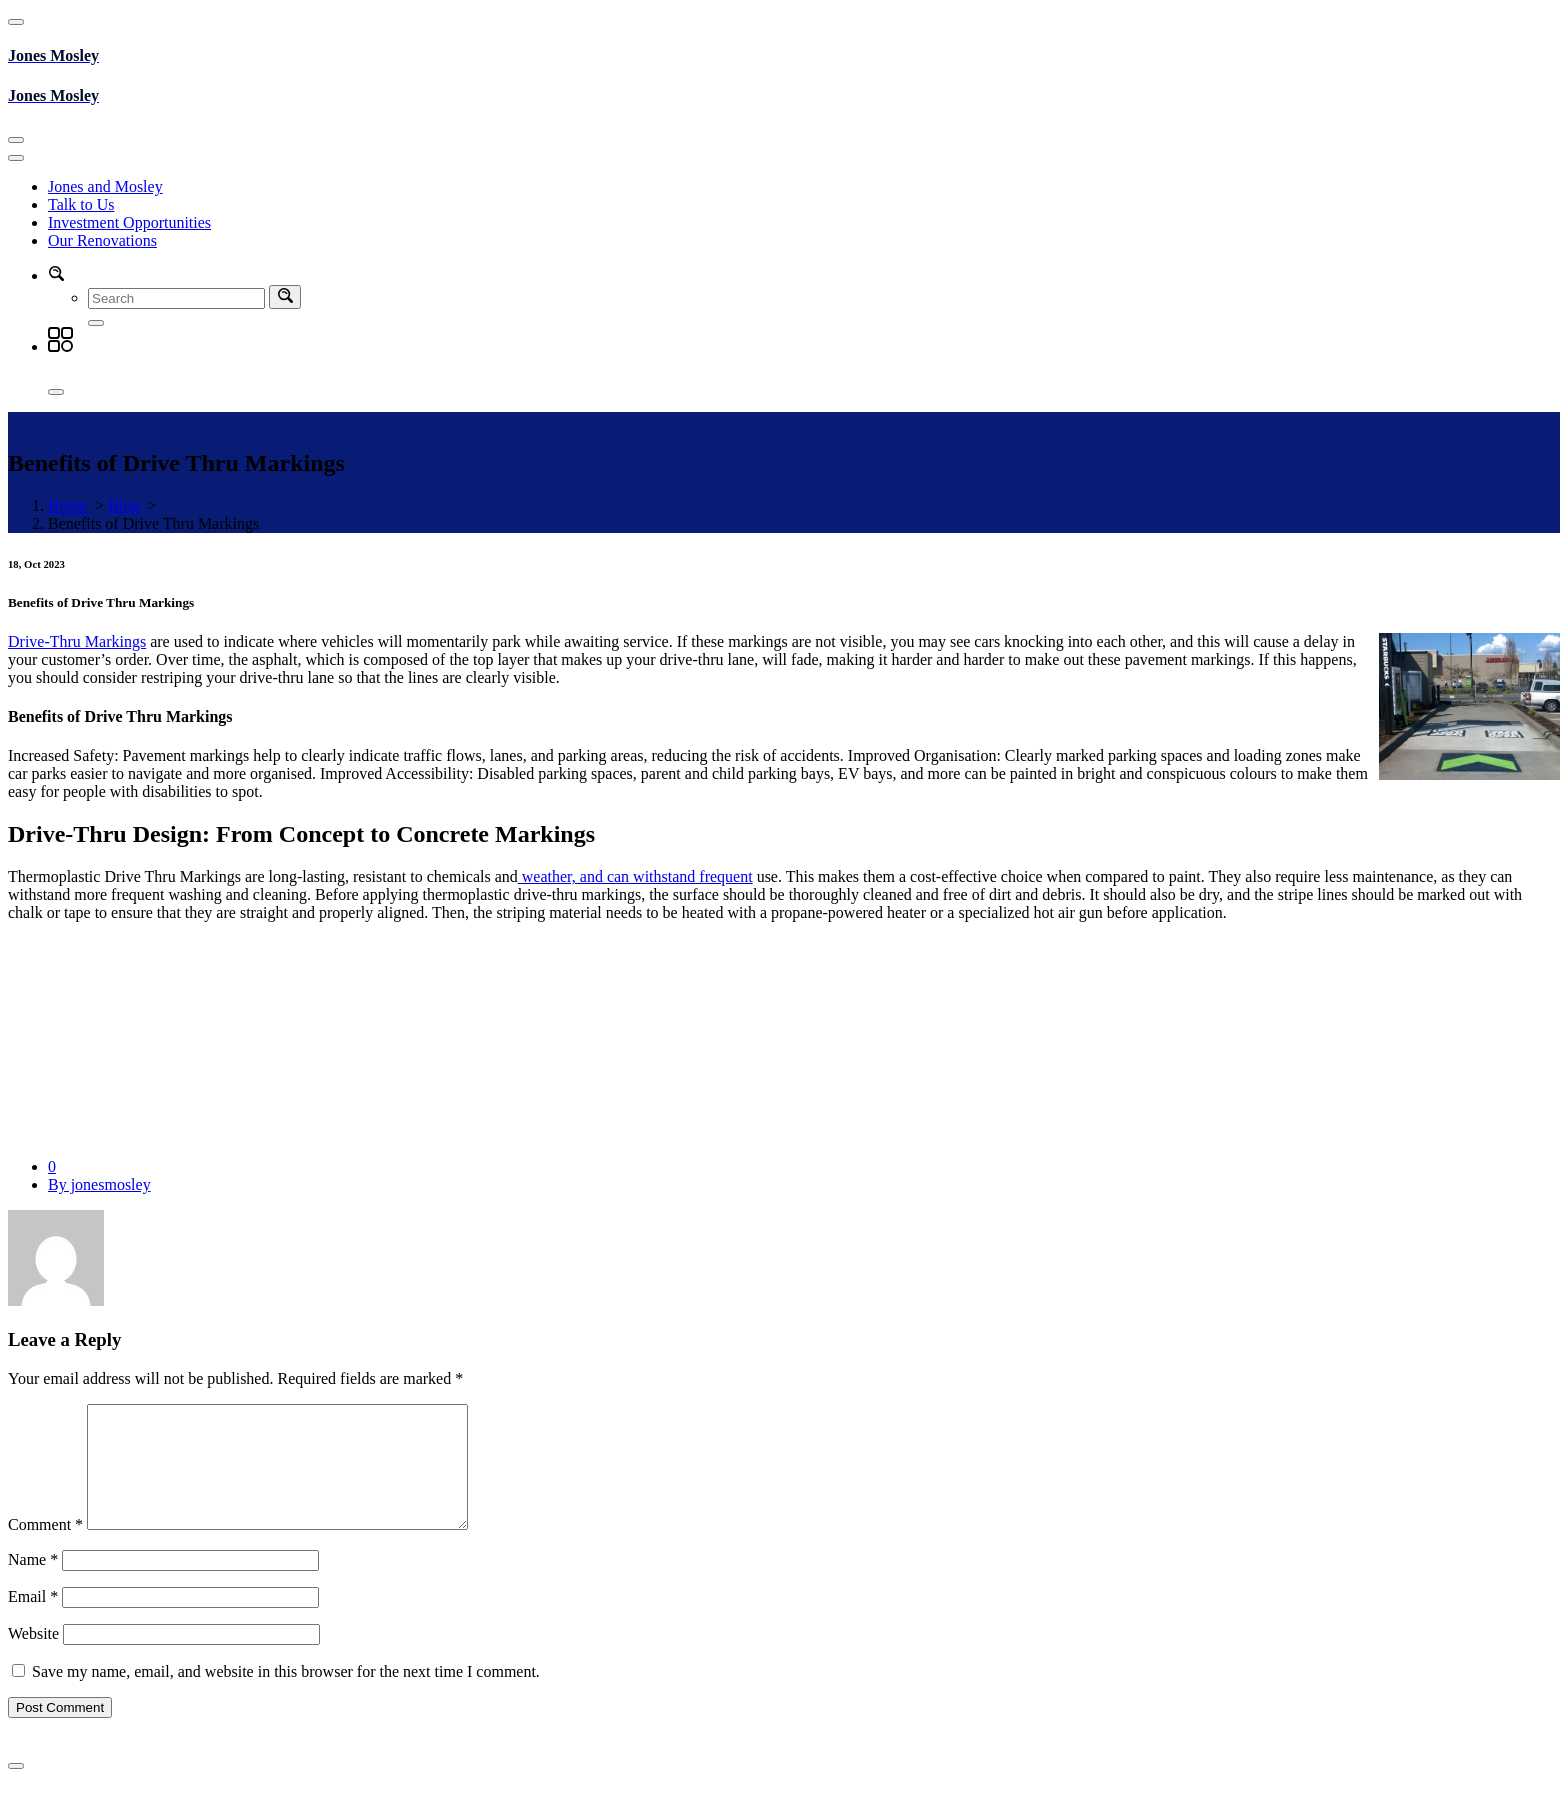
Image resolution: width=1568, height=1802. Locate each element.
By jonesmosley (99, 1184)
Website (33, 1657)
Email (33, 1620)
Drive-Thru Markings (77, 641)
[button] (56, 275)
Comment (45, 1548)
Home (67, 505)
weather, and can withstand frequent (635, 876)
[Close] (56, 392)
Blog (123, 505)
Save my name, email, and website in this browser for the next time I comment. (286, 1695)
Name (33, 1583)
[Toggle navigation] (16, 140)
